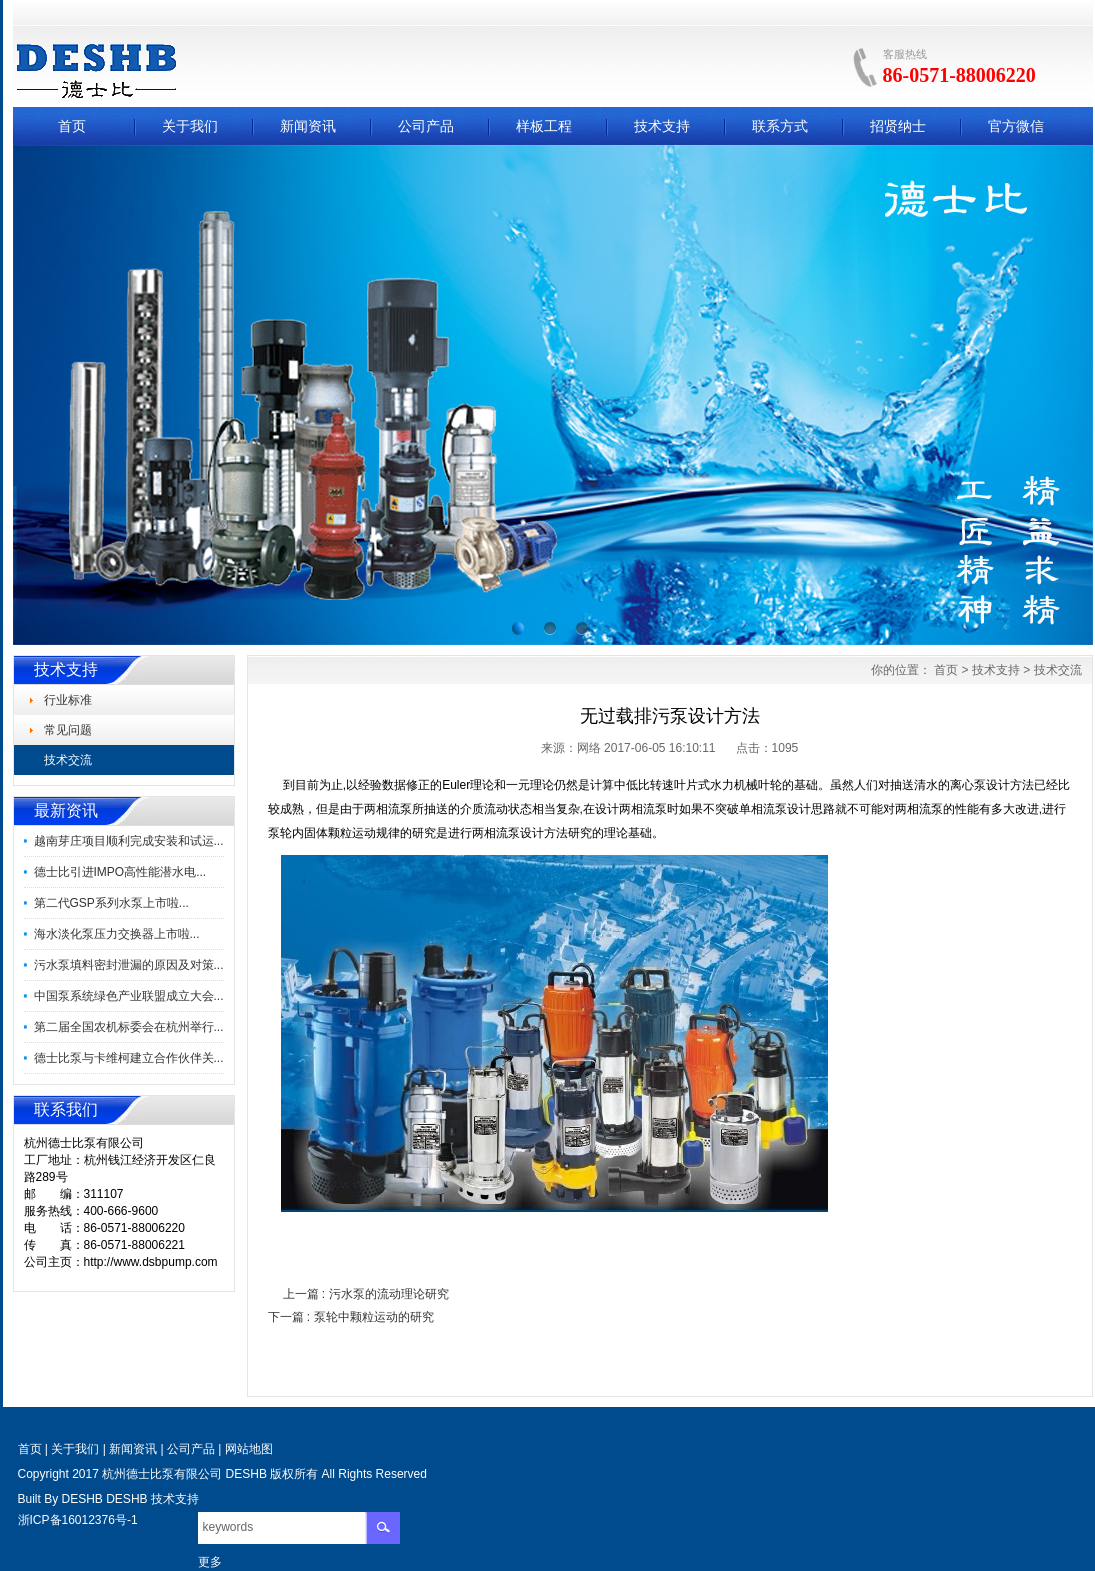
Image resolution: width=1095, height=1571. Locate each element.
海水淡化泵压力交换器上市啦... (117, 934)
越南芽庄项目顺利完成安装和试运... (129, 841)
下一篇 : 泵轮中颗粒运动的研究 (351, 1317)
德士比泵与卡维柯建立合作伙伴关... (129, 1058)
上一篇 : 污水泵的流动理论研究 (366, 1294)
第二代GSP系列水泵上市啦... (111, 903)
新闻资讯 (308, 126)
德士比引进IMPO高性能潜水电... (120, 872)
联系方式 (780, 126)
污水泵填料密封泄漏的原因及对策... (129, 965)
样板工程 (544, 126)
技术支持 (662, 126)
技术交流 (1058, 670)
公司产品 (426, 126)
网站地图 (249, 1449)
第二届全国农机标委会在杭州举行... (129, 1027)
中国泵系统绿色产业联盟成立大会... (129, 996)
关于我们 (190, 126)
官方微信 (1016, 126)
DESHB (82, 1499)
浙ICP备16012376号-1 (78, 1520)
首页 (72, 126)
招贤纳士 (898, 126)
